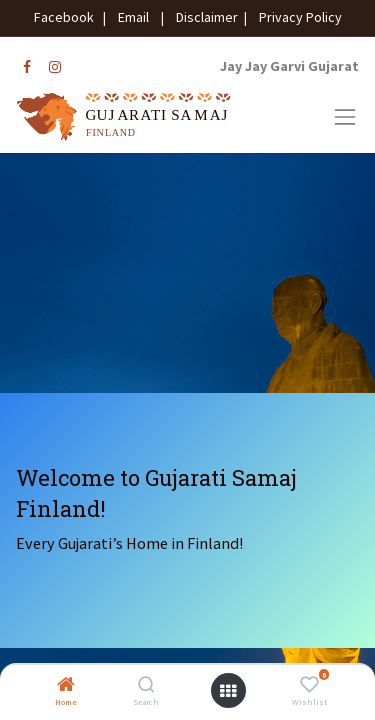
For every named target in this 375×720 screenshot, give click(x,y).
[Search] (146, 686)
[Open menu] (228, 691)
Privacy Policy (296, 17)
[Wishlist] (309, 686)
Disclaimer (204, 17)
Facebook (67, 17)
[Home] (66, 686)
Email (133, 17)
